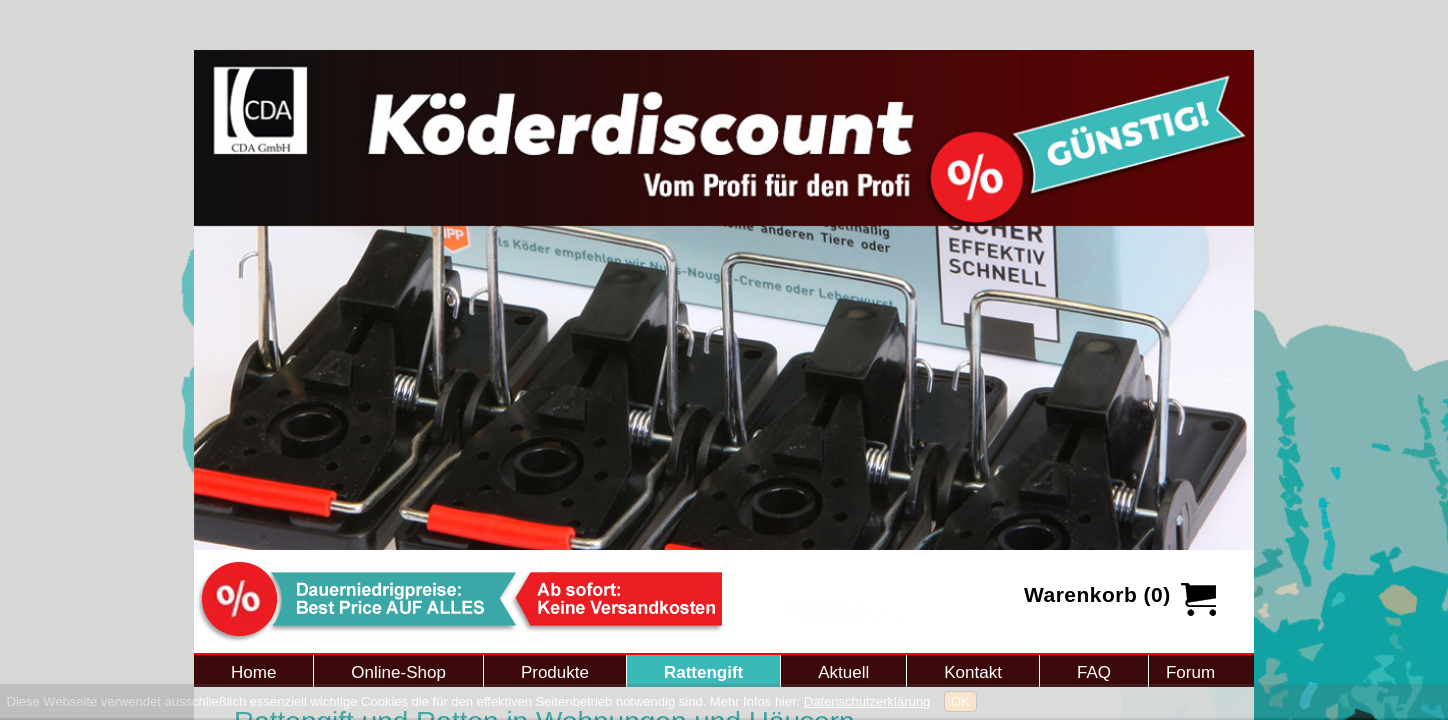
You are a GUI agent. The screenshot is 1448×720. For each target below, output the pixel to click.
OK (960, 701)
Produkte (555, 672)
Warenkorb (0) (1097, 594)
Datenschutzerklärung (867, 701)
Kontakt (973, 672)
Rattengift (703, 672)
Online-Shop (398, 672)
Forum (1190, 672)
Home (253, 672)
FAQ (1094, 672)
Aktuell (843, 672)
